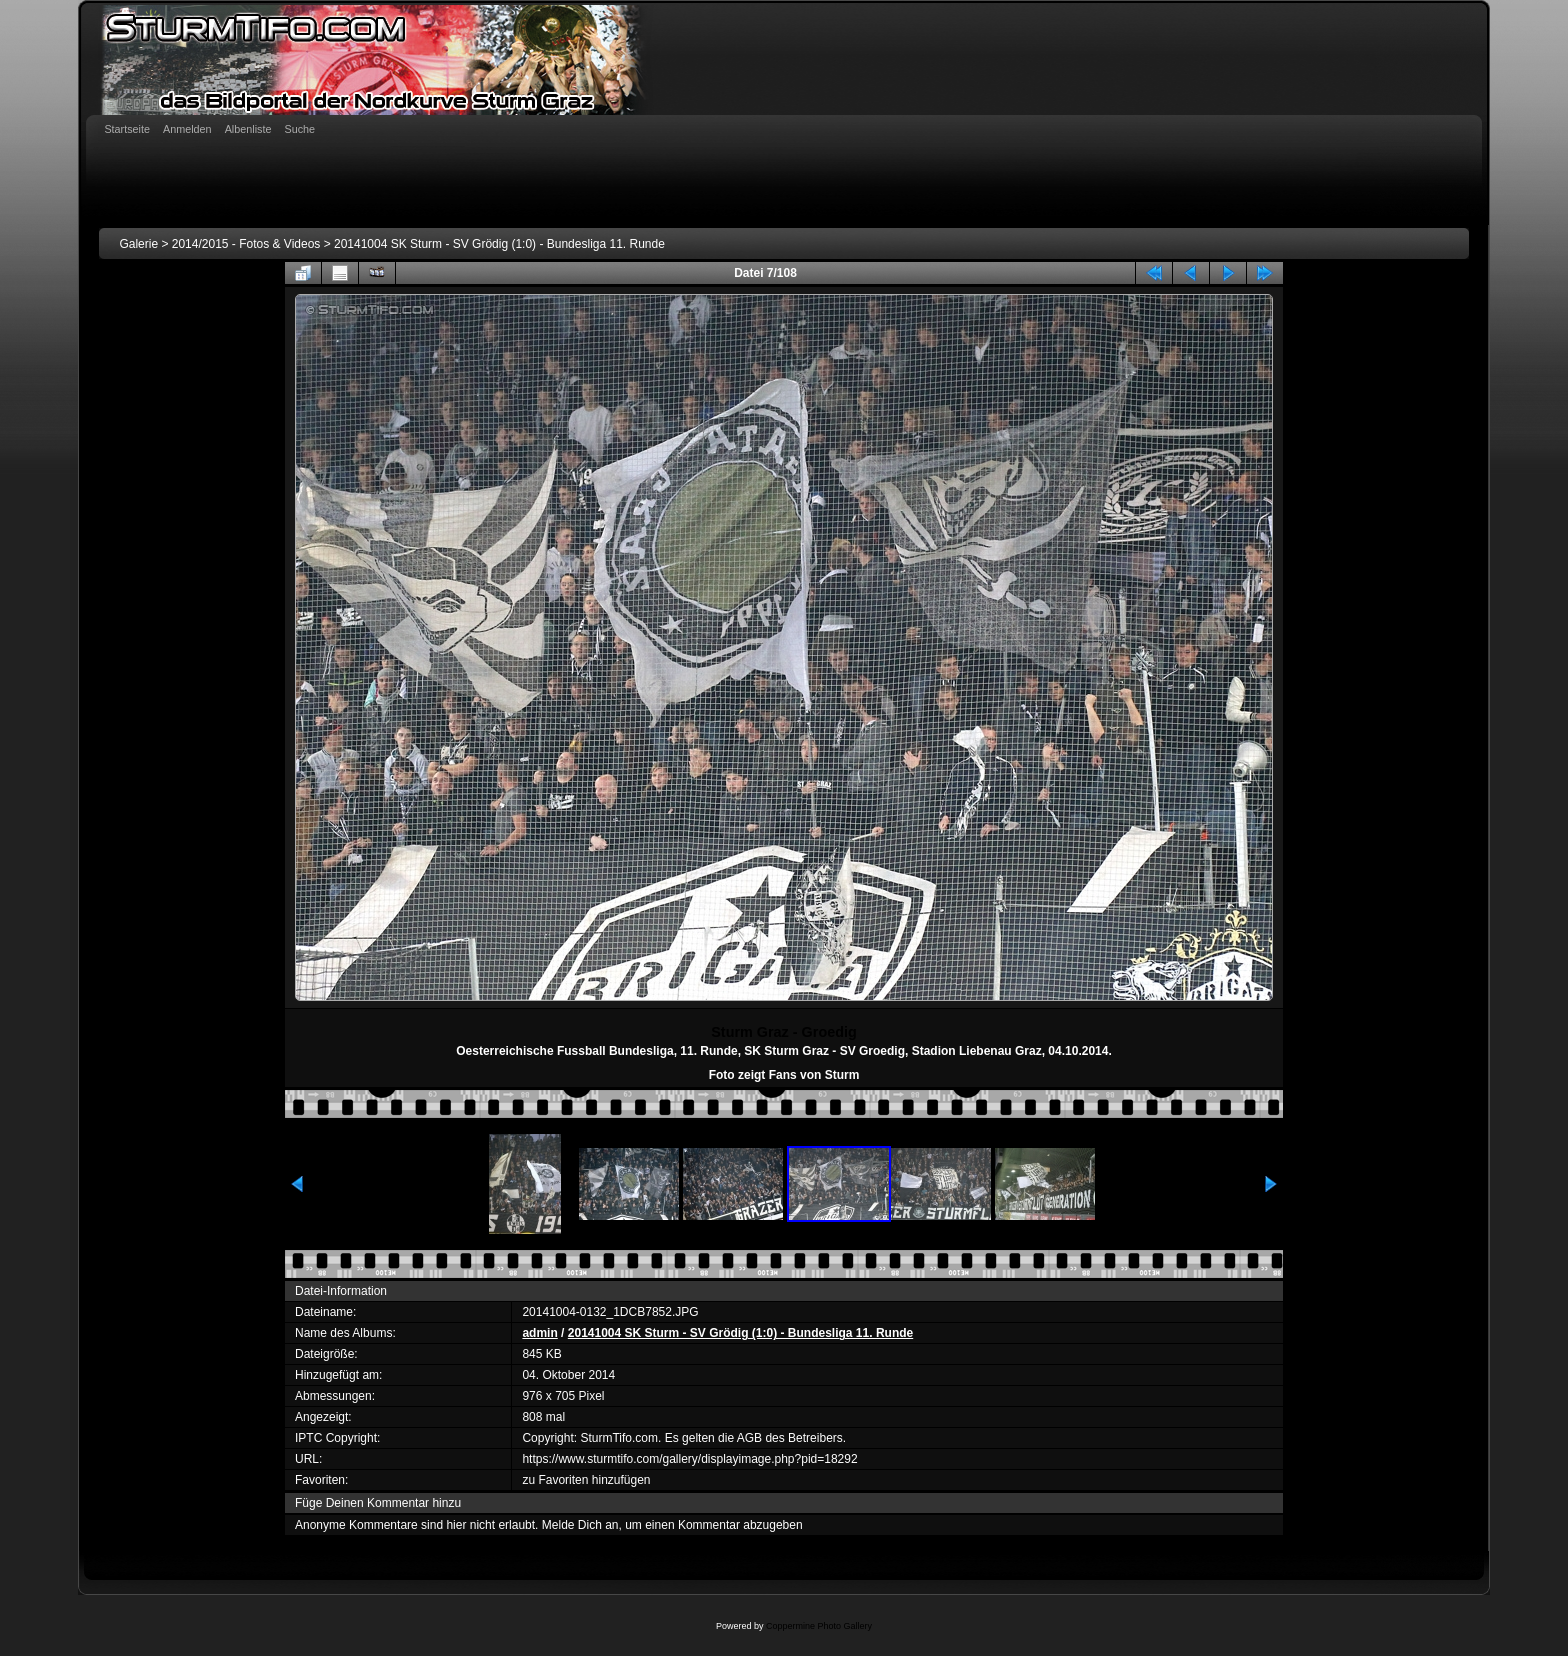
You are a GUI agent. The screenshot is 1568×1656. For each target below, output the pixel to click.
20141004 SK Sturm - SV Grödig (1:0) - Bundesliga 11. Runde (499, 244)
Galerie (138, 244)
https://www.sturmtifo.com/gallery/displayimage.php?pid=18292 (689, 1459)
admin (539, 1333)
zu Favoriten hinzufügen (586, 1480)
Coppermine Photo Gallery (819, 1626)
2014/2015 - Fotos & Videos (246, 244)
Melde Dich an (580, 1525)
